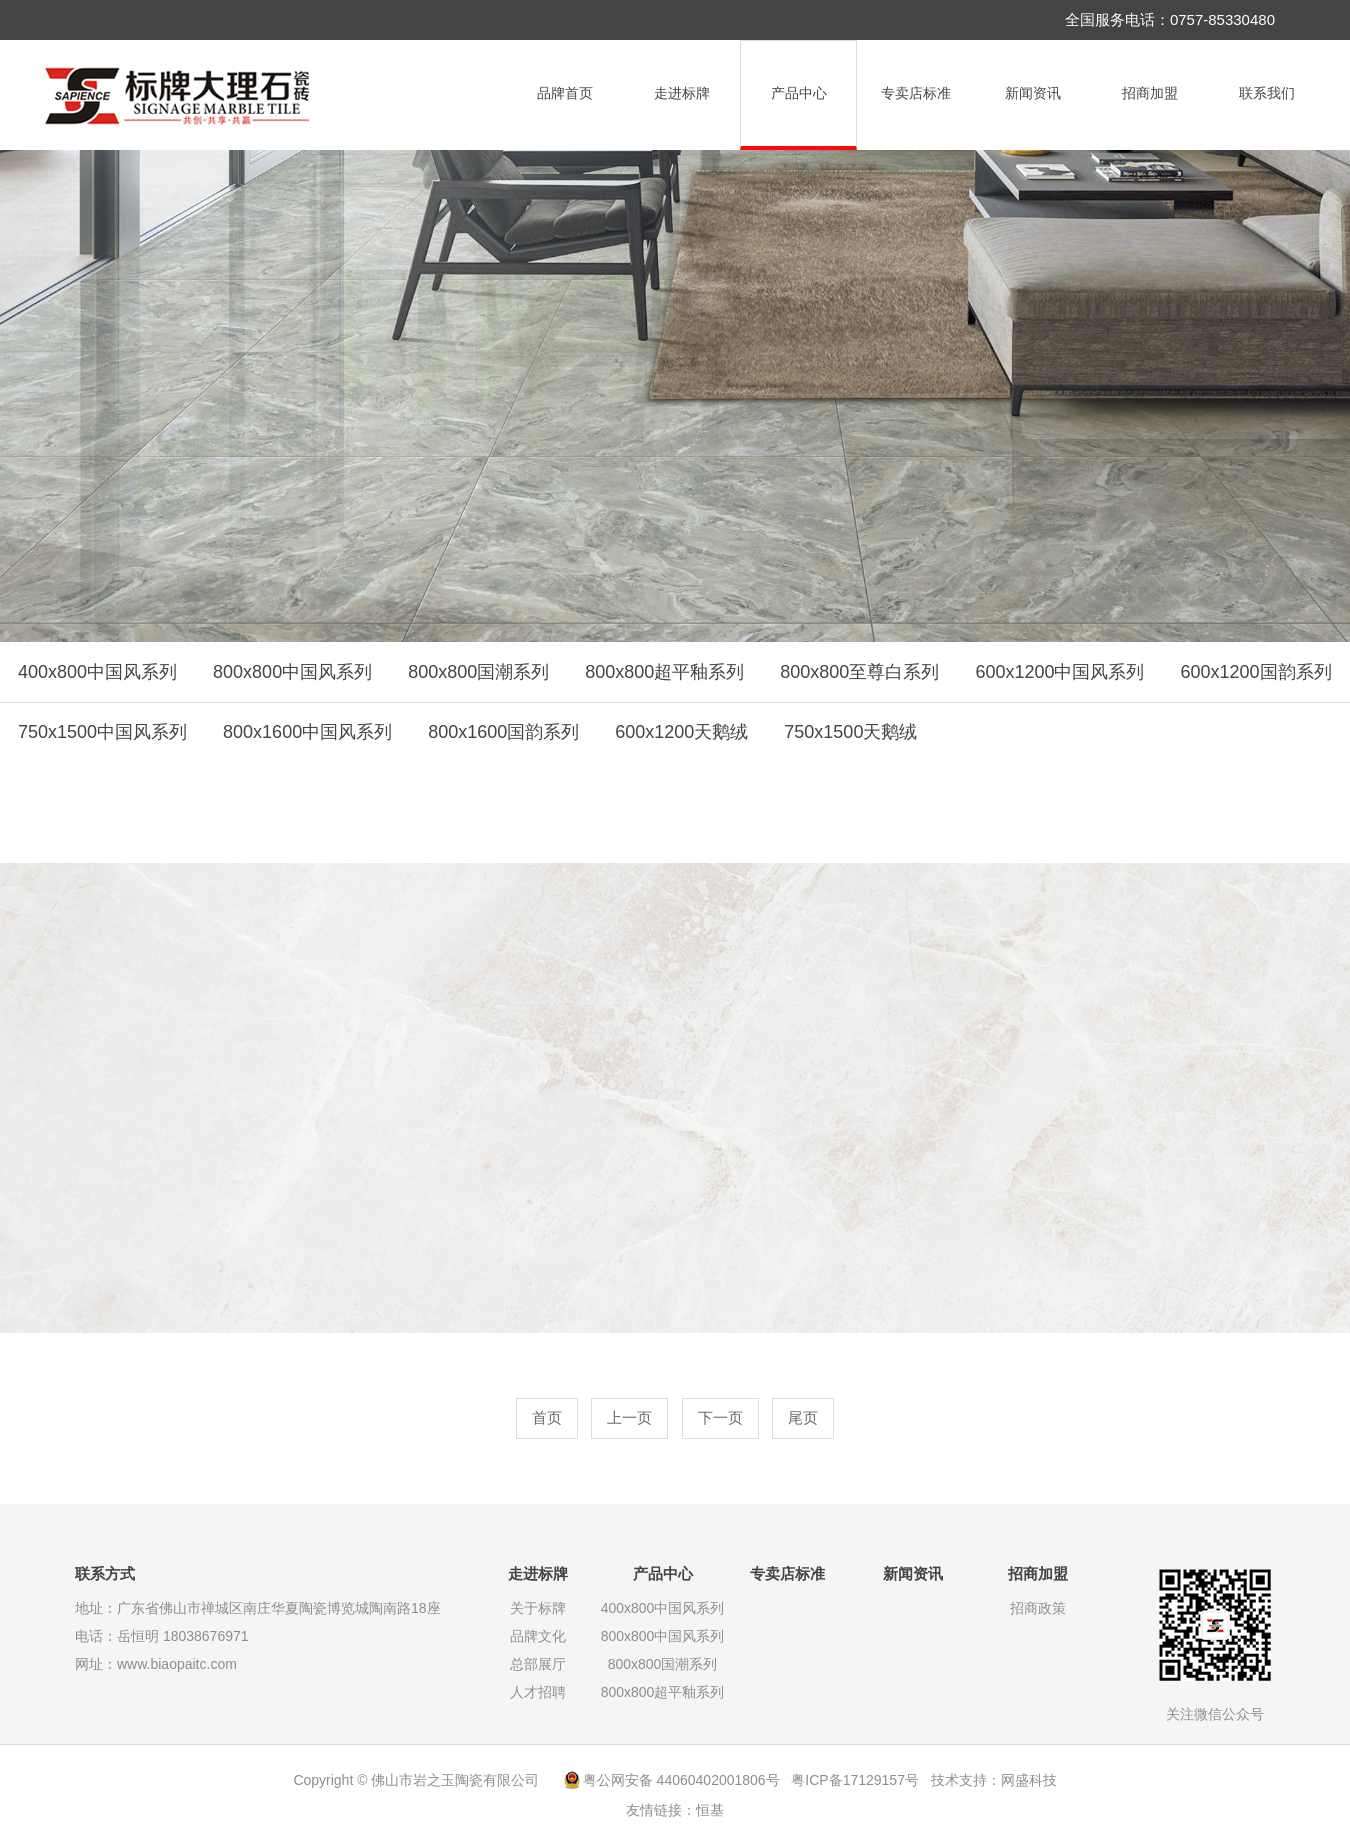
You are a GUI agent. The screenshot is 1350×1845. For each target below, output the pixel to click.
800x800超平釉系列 (664, 672)
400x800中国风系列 (97, 672)
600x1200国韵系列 (1255, 672)
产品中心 (799, 93)
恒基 (710, 1810)
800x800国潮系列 (478, 672)
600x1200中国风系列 (1059, 672)
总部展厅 (538, 1664)
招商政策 (1038, 1608)
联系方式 (105, 1573)
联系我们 (1267, 93)
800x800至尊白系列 (859, 672)
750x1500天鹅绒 (850, 732)
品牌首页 (565, 93)
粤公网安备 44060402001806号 (681, 1780)
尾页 (803, 1418)
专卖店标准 (916, 93)
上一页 (629, 1418)
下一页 (720, 1418)
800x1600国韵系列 (503, 732)
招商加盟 (1150, 93)
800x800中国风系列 (292, 672)
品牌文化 (538, 1636)
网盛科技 (1029, 1780)
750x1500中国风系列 (102, 732)
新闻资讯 (1033, 93)
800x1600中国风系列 (307, 732)
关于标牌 (538, 1608)
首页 (547, 1418)
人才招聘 (538, 1692)
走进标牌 (682, 93)
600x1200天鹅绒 (681, 732)
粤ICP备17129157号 (855, 1780)
